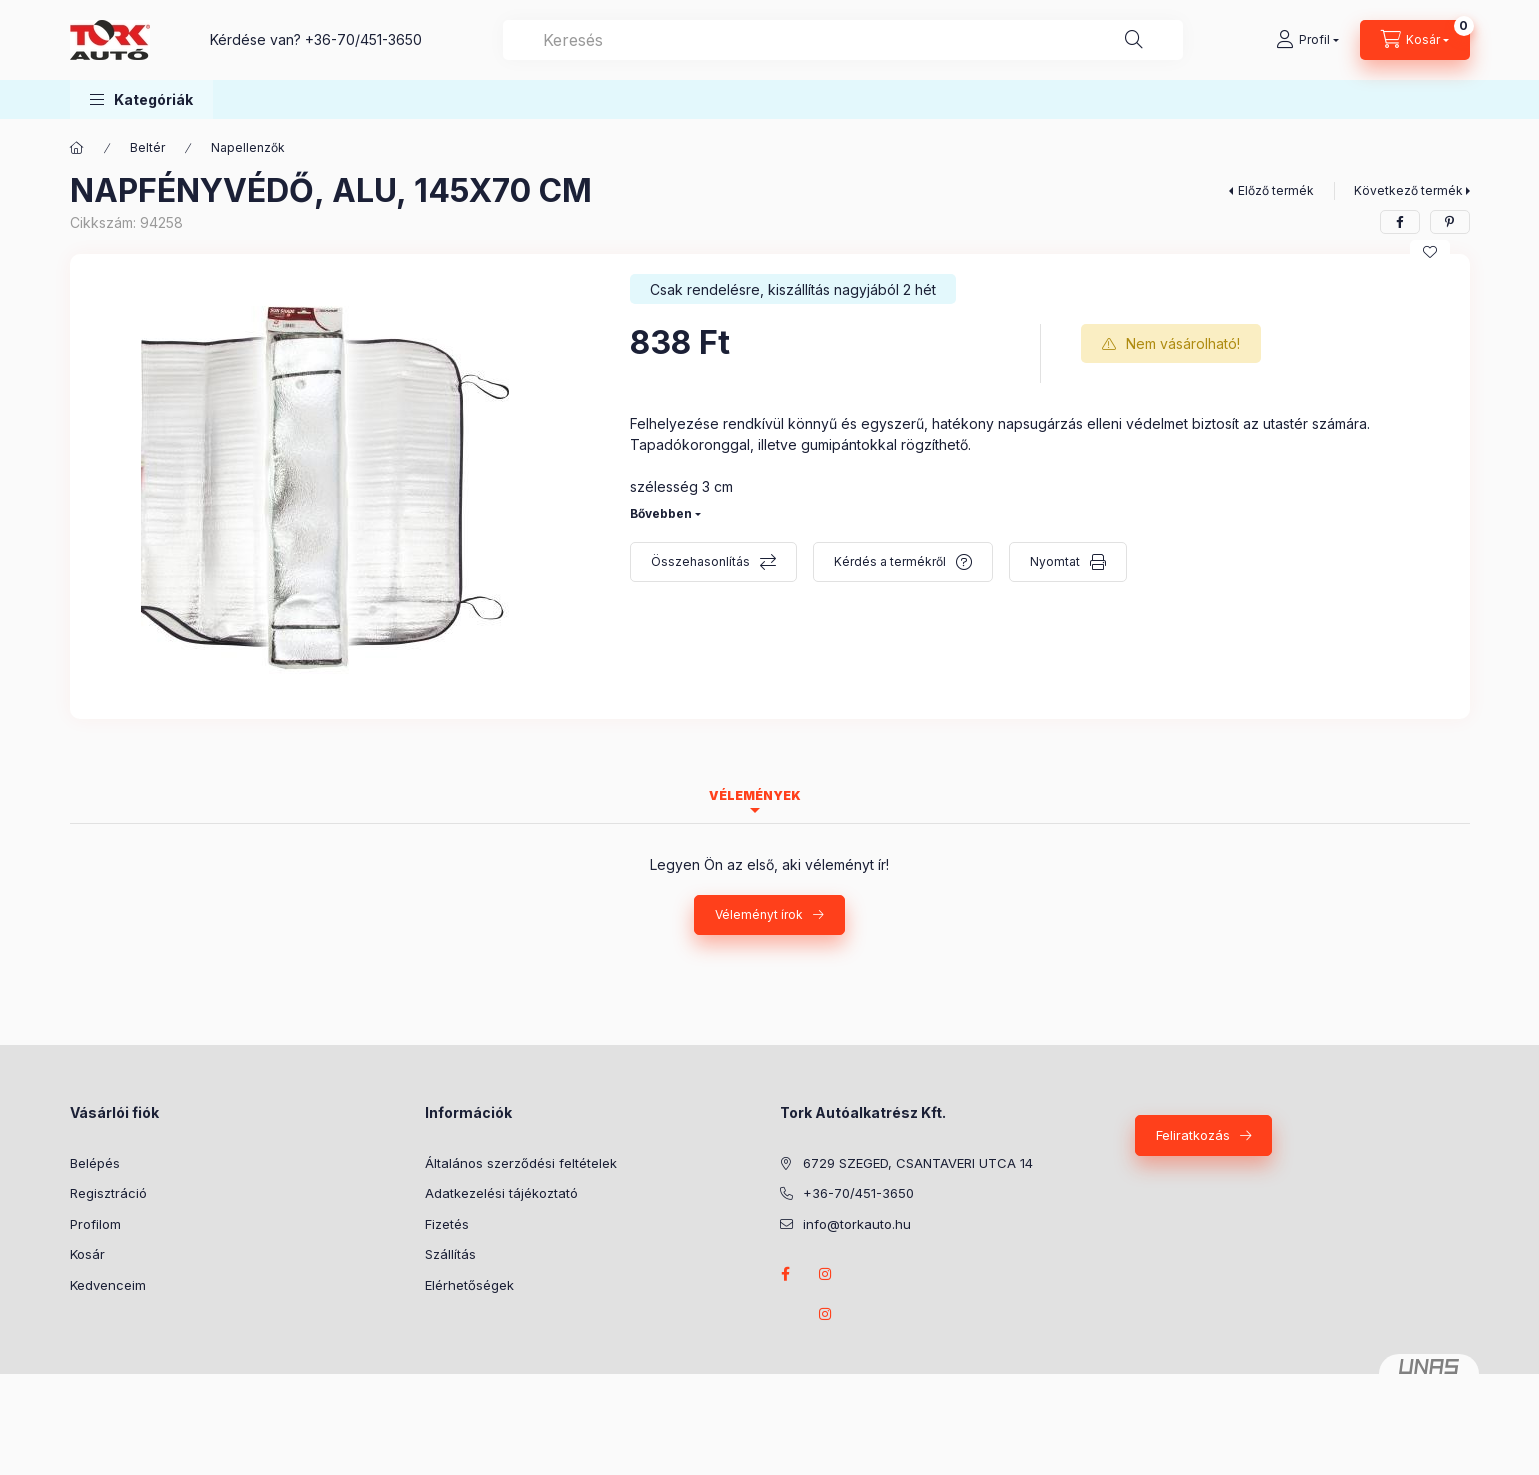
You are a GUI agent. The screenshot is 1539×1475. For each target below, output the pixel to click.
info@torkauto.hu (857, 1224)
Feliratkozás (1193, 1135)
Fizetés (447, 1224)
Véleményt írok (759, 914)
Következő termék (1408, 190)
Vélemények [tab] (755, 795)
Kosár (87, 1254)
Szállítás (450, 1254)
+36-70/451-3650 (363, 39)
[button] (141, 99)
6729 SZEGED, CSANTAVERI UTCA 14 (918, 1163)
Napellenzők (248, 147)
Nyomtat (1055, 561)
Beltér (147, 147)
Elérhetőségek (469, 1285)
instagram (826, 1274)
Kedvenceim (108, 1285)
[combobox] (843, 40)
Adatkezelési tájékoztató (501, 1193)
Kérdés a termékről (890, 561)
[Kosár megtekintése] (1415, 40)
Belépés (95, 1163)
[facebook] (1400, 222)
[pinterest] (1450, 222)
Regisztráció (108, 1193)
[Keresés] (1134, 40)
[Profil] (1307, 40)
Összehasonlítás (700, 561)
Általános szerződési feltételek (521, 1163)
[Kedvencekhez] (1430, 252)
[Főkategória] (77, 148)
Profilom (95, 1224)
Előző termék (1276, 190)
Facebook (786, 1274)
